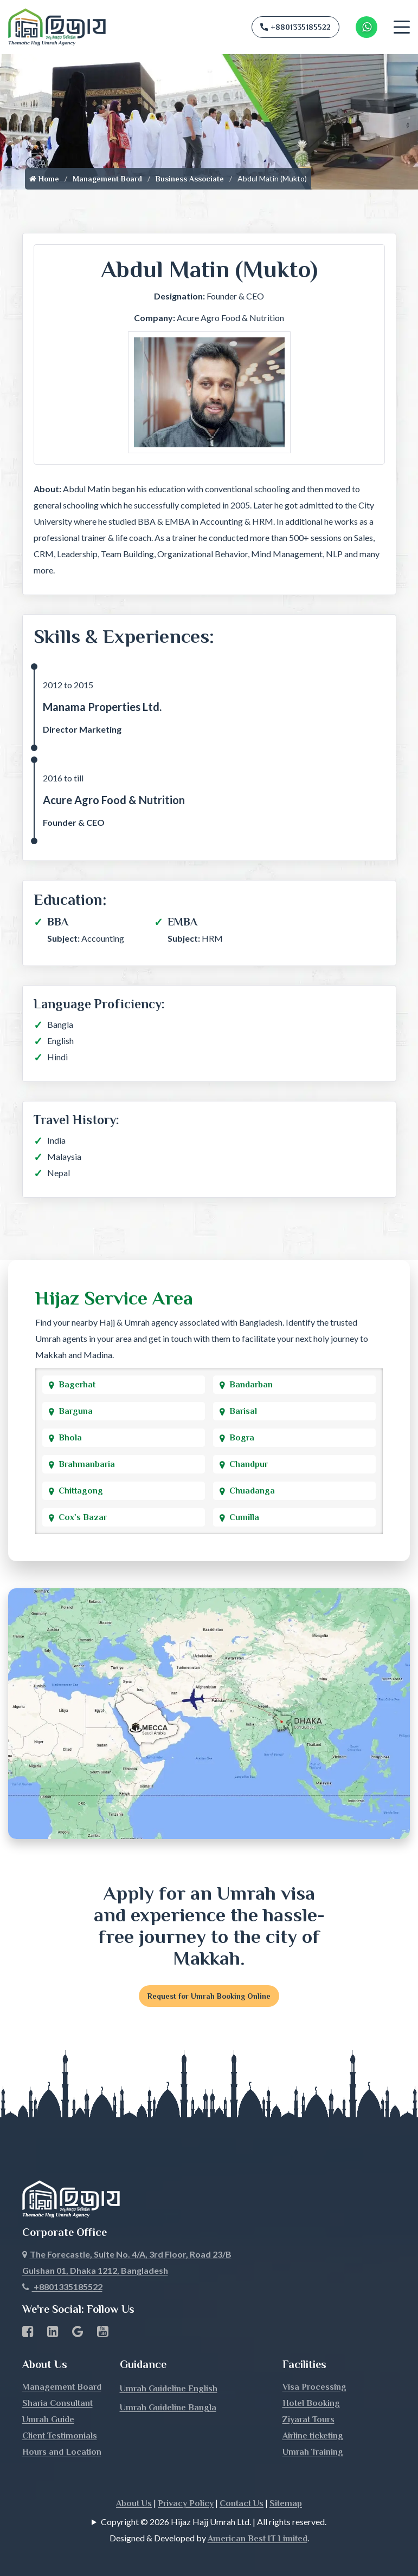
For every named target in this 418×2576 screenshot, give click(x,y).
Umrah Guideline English (168, 2367)
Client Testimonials (59, 2414)
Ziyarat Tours (308, 2398)
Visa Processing (314, 2365)
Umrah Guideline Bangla (168, 2386)
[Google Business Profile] (77, 2312)
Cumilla (244, 1517)
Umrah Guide (48, 2398)
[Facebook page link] (28, 2312)
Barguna (76, 1411)
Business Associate (190, 178)
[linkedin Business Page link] (53, 2312)
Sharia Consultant (57, 2381)
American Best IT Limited (257, 2517)
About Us (134, 2482)
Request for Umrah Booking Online (209, 1996)
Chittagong (81, 1491)
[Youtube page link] (102, 2312)
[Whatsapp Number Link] (366, 27)
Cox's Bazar (83, 1517)
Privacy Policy (186, 2482)
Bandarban (251, 1385)
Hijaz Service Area (114, 1298)
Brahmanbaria (87, 1464)
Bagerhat (77, 1385)
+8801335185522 (295, 27)
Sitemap (285, 2482)
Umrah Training (312, 2430)
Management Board (107, 178)
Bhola (70, 1438)
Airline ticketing (312, 2414)
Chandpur (248, 1464)
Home (44, 178)
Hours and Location (61, 2430)
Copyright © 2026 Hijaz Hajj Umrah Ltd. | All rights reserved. (213, 2500)
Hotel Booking (311, 2381)
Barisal (243, 1411)
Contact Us (241, 2482)
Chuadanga (252, 1491)
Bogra (241, 1438)
